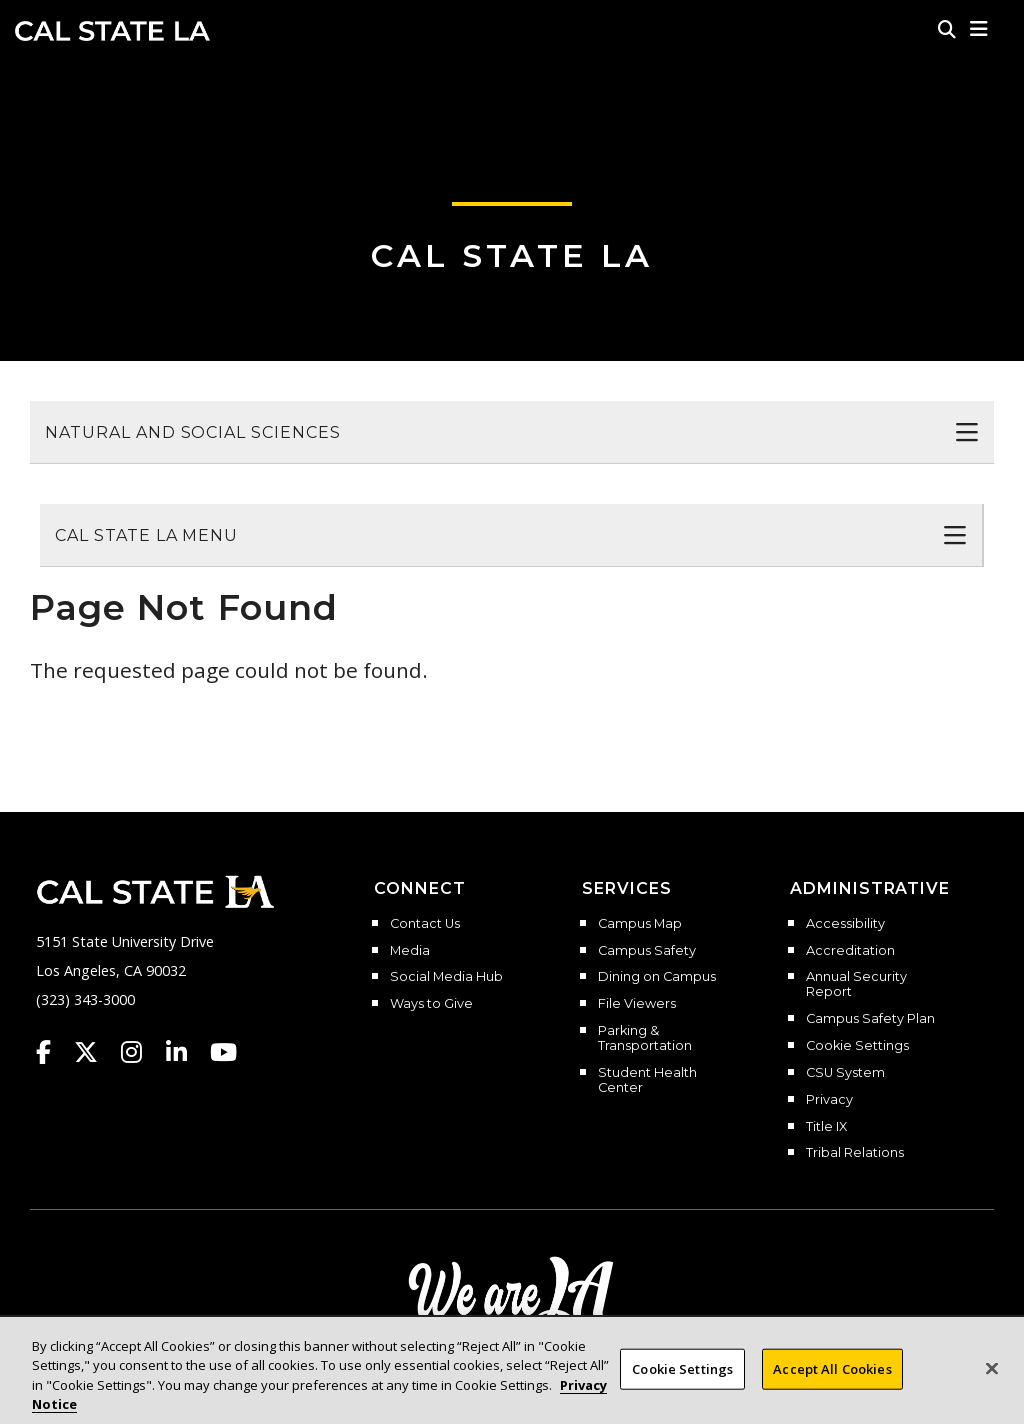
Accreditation (850, 951)
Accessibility (845, 924)
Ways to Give (431, 1004)
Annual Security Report (856, 984)
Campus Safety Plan (870, 1019)
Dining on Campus (657, 977)
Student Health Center (647, 1080)
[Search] (947, 29)
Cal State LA (112, 31)
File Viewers (637, 1004)
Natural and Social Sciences (193, 432)
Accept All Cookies (832, 1377)
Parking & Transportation (645, 1038)
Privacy (829, 1100)
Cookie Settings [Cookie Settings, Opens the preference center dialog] (682, 1377)
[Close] (992, 1377)
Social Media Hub (446, 977)
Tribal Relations (855, 1153)
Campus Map (640, 924)
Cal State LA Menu (146, 535)
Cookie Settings (857, 1046)
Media (410, 951)
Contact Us (425, 924)
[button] (979, 29)
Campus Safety (647, 951)
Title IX (826, 1127)
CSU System (845, 1073)
